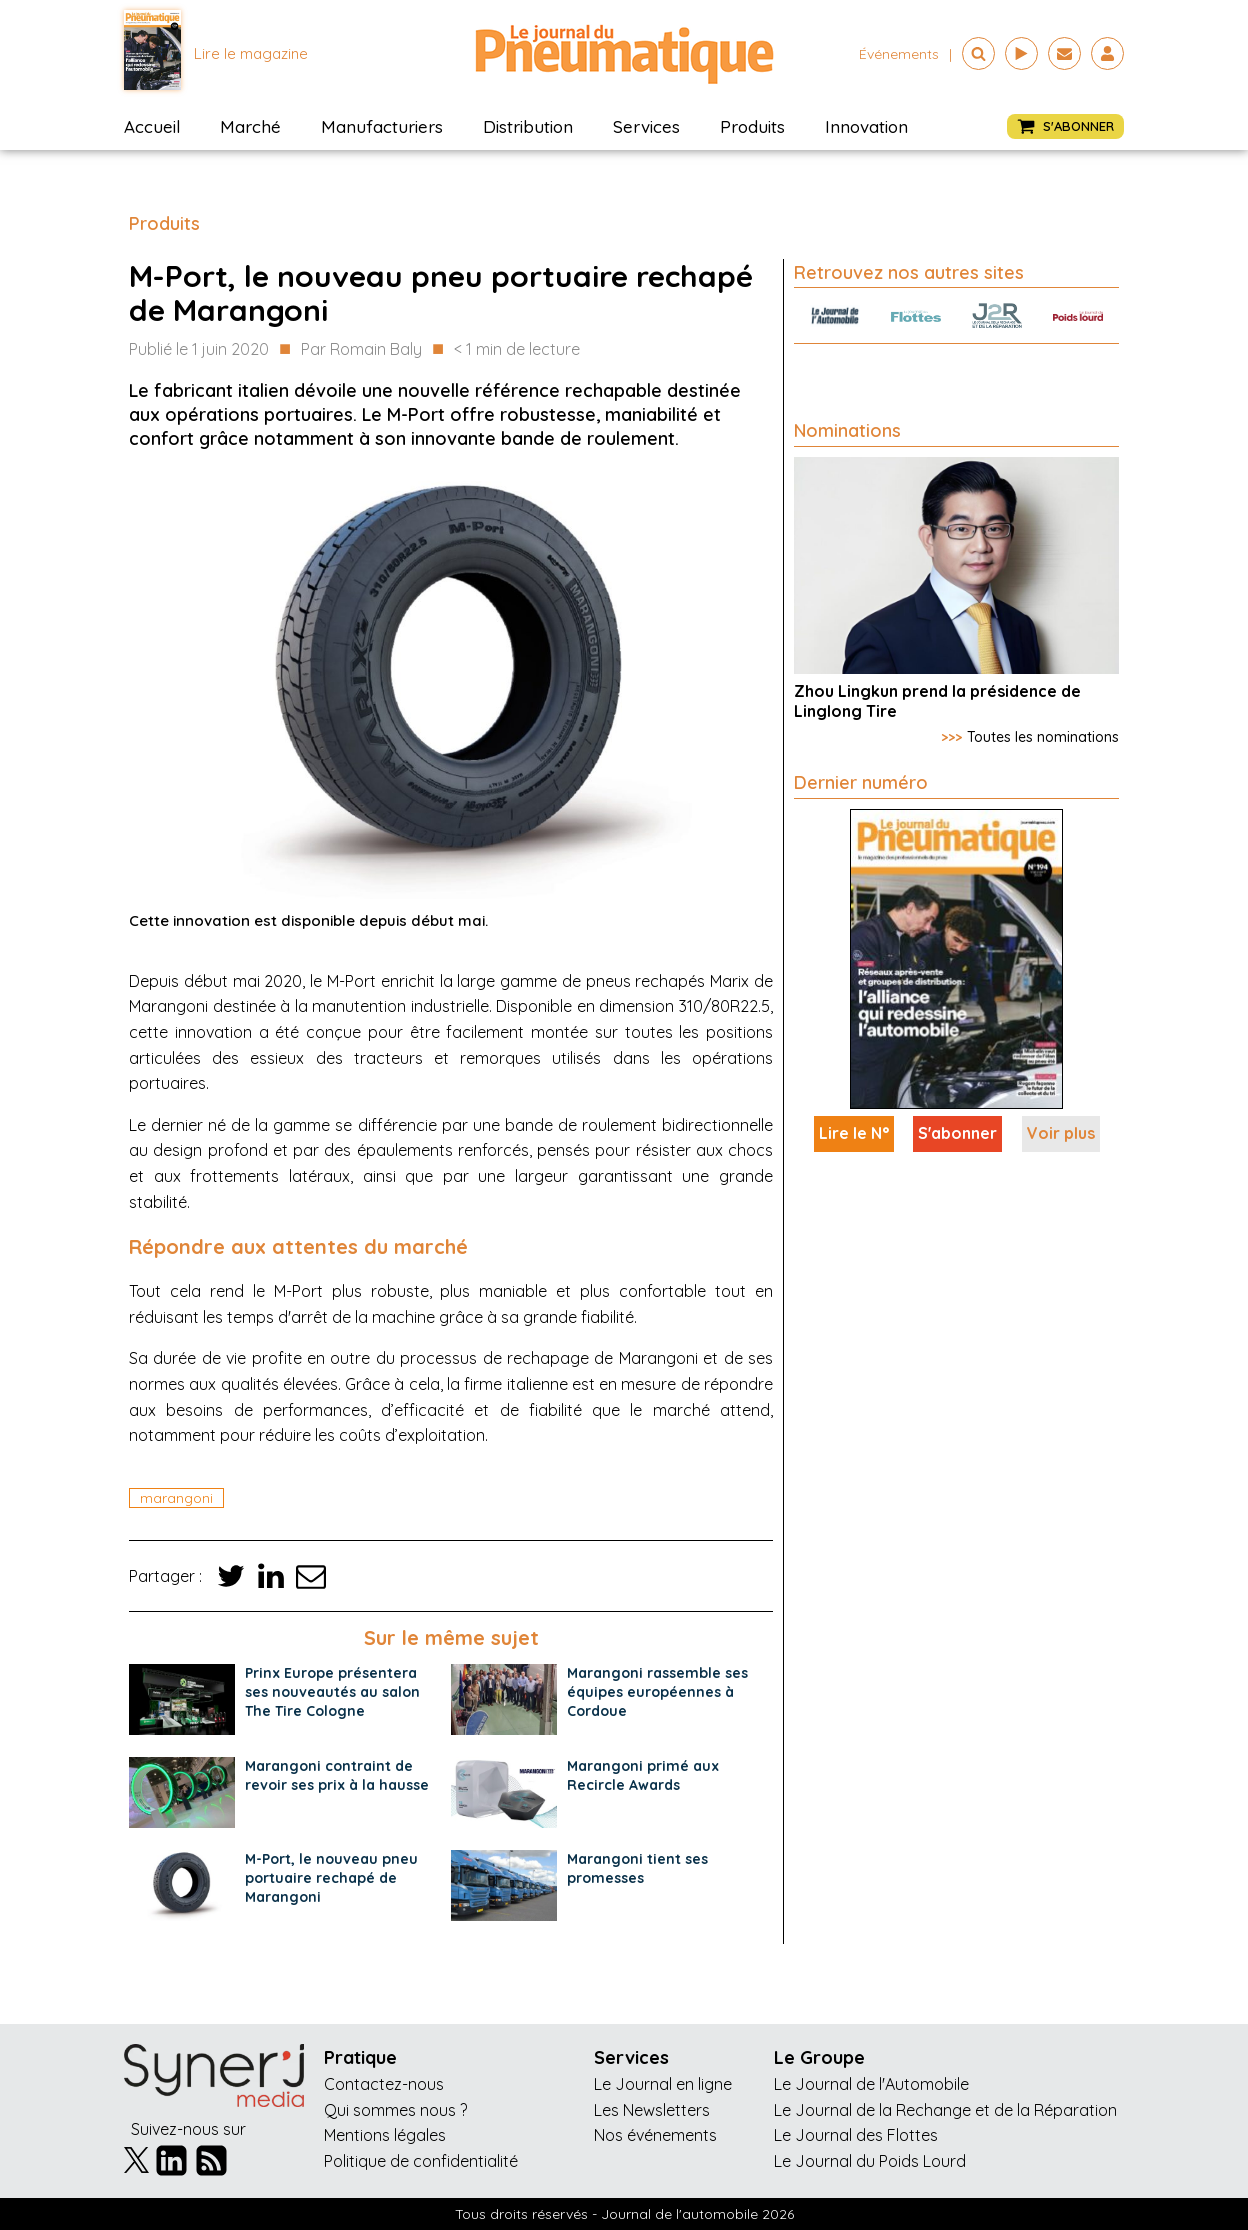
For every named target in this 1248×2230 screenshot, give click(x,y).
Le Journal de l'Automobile (871, 2084)
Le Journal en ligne (663, 2084)
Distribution (528, 126)
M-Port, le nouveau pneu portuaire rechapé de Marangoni (331, 1878)
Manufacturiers (382, 126)
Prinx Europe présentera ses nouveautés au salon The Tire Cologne (332, 1692)
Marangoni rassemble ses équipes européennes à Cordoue (657, 1692)
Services (646, 126)
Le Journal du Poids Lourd (870, 2161)
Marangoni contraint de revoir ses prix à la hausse (337, 1775)
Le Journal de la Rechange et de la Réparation (945, 2110)
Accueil (152, 126)
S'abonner (957, 1133)
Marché (250, 126)
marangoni (176, 1498)
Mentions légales (385, 2135)
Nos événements (655, 2135)
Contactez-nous (384, 2084)
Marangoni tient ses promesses (637, 1868)
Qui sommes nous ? (395, 2110)
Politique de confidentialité (421, 2161)
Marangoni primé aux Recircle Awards (643, 1775)
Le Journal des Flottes (856, 2135)
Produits (752, 126)
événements (899, 54)
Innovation (866, 126)
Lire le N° (854, 1133)
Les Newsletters (652, 2110)
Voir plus (1061, 1133)
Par (361, 350)
